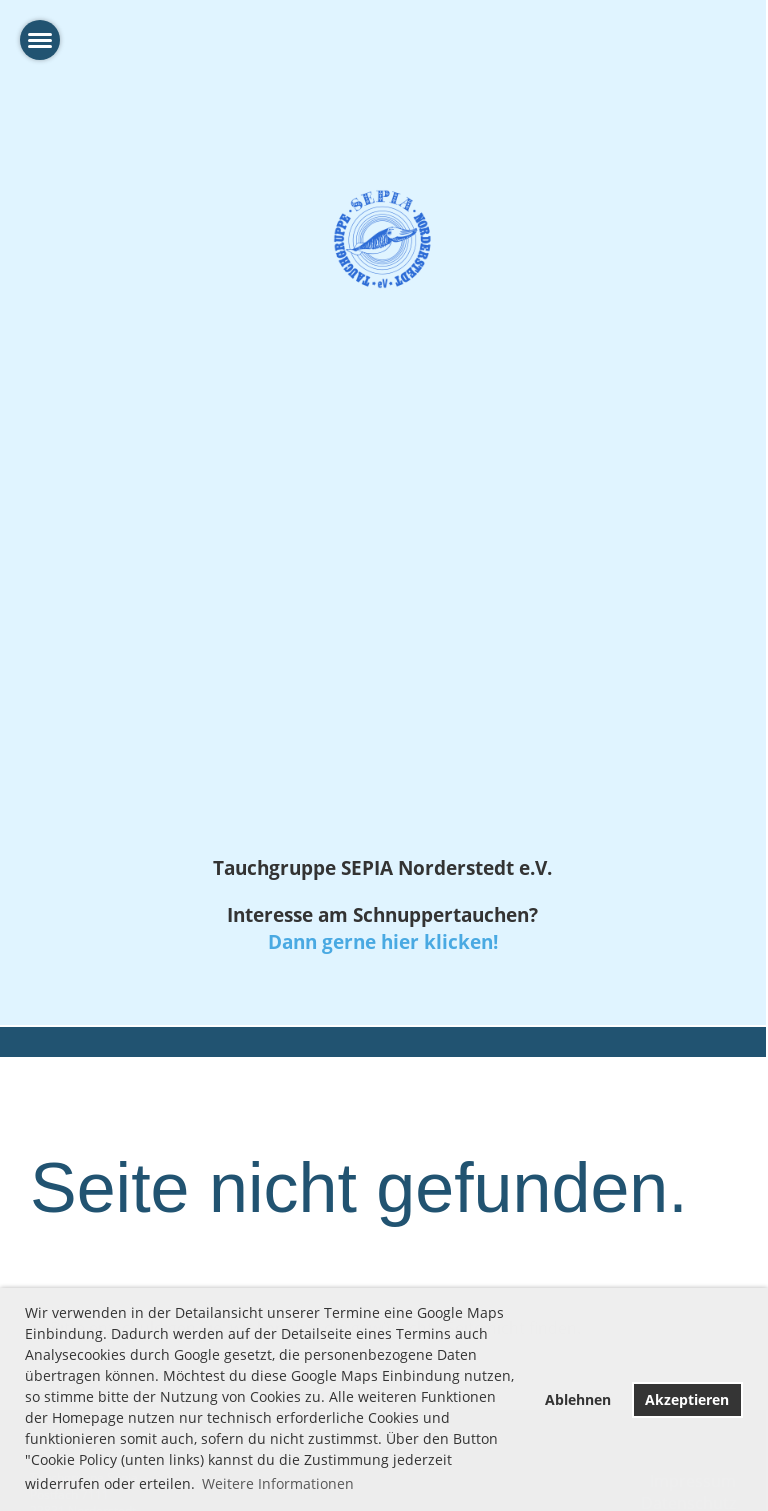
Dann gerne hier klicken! (383, 941)
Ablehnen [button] (578, 1399)
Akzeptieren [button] (687, 1399)
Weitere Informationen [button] (278, 1483)
